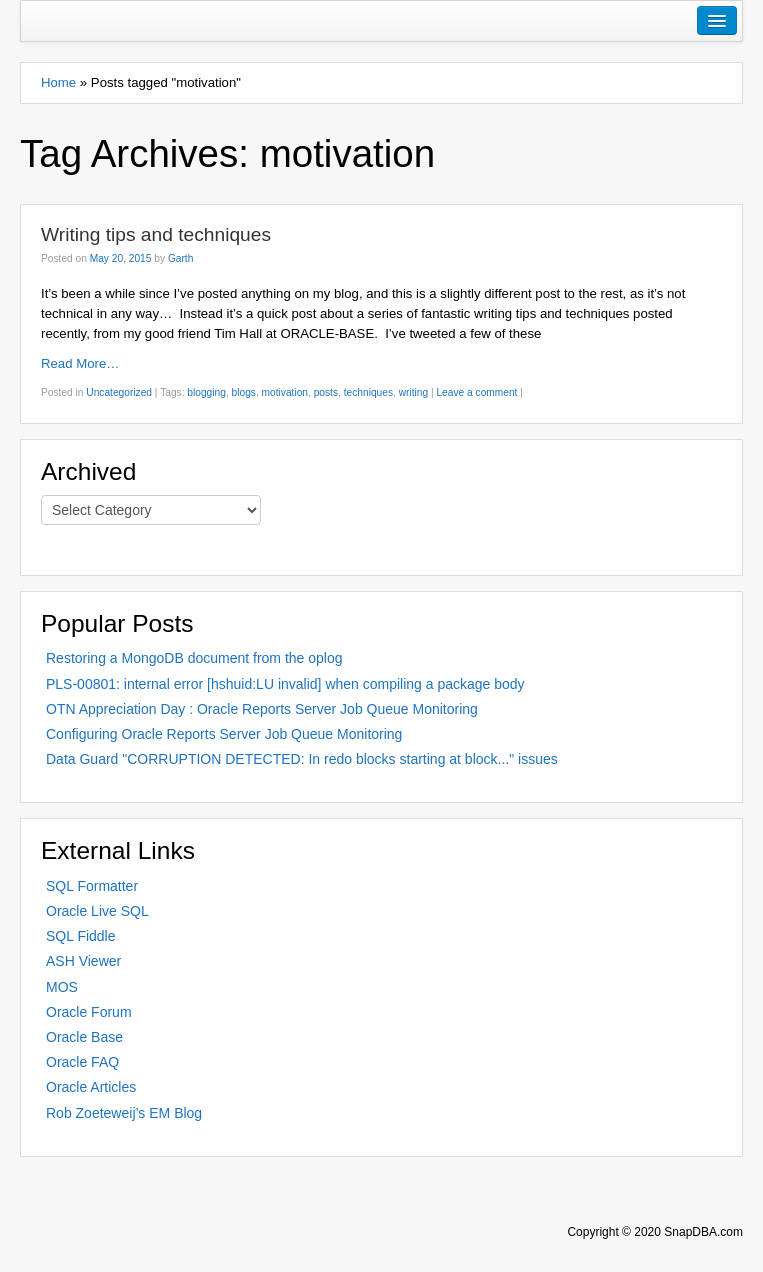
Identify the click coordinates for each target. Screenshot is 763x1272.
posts (326, 392)
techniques (368, 392)
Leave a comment (476, 392)
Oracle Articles (91, 1087)
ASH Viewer (83, 961)
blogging (206, 392)
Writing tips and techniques (156, 234)
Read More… (80, 363)
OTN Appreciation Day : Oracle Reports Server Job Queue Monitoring (262, 709)
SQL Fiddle (81, 936)
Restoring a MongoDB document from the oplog (194, 658)
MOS (62, 987)
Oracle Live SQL (97, 911)
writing (413, 392)
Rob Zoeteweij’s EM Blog (124, 1113)
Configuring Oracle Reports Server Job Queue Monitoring (224, 734)
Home (58, 82)
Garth (180, 258)
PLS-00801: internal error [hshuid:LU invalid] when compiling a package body (285, 684)
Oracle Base (84, 1037)
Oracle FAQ (82, 1062)
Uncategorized (119, 392)
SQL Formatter (92, 886)
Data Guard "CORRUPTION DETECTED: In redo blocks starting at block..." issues (302, 759)
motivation (285, 392)
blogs (244, 392)
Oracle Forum (89, 1012)
